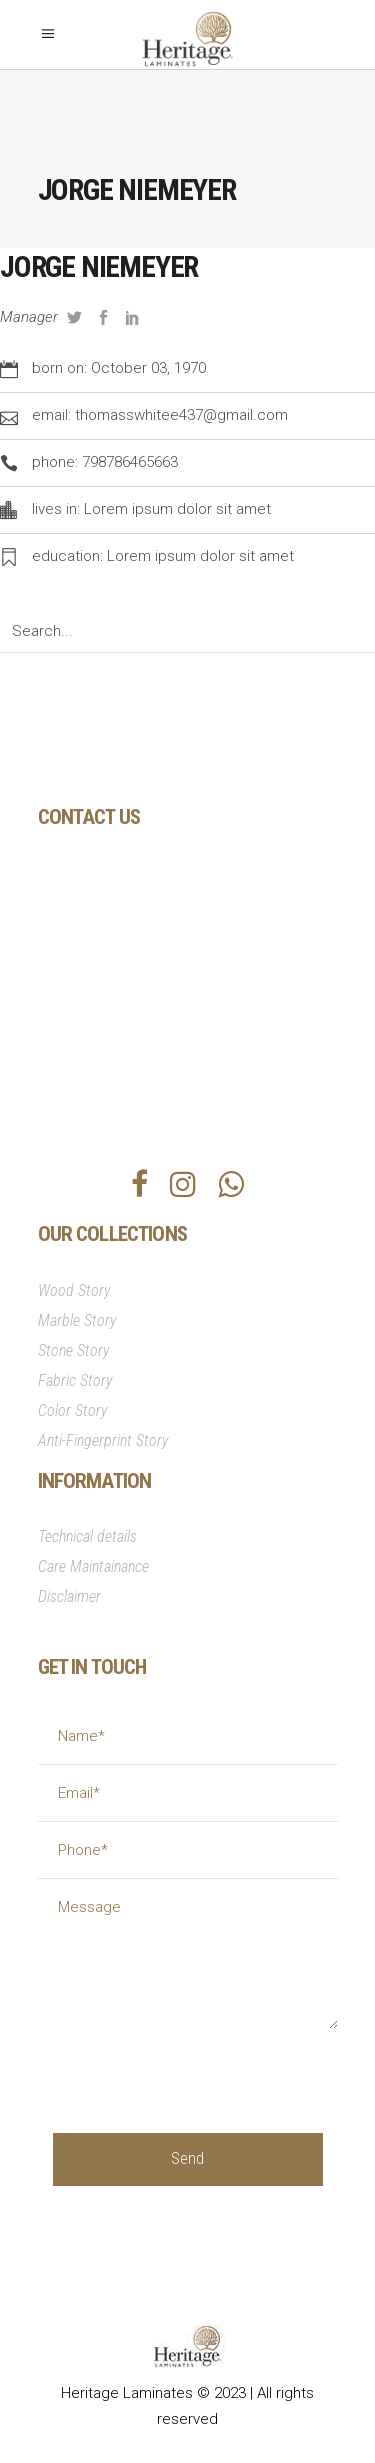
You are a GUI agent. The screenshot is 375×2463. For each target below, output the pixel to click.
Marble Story (77, 1320)
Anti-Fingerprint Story (103, 1440)
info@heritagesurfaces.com (169, 1020)
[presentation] (205, 2068)
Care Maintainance (93, 1566)
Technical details (87, 1536)
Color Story (73, 1410)
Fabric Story (75, 1380)
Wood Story (74, 1290)
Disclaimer (69, 1596)
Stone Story (74, 1350)
